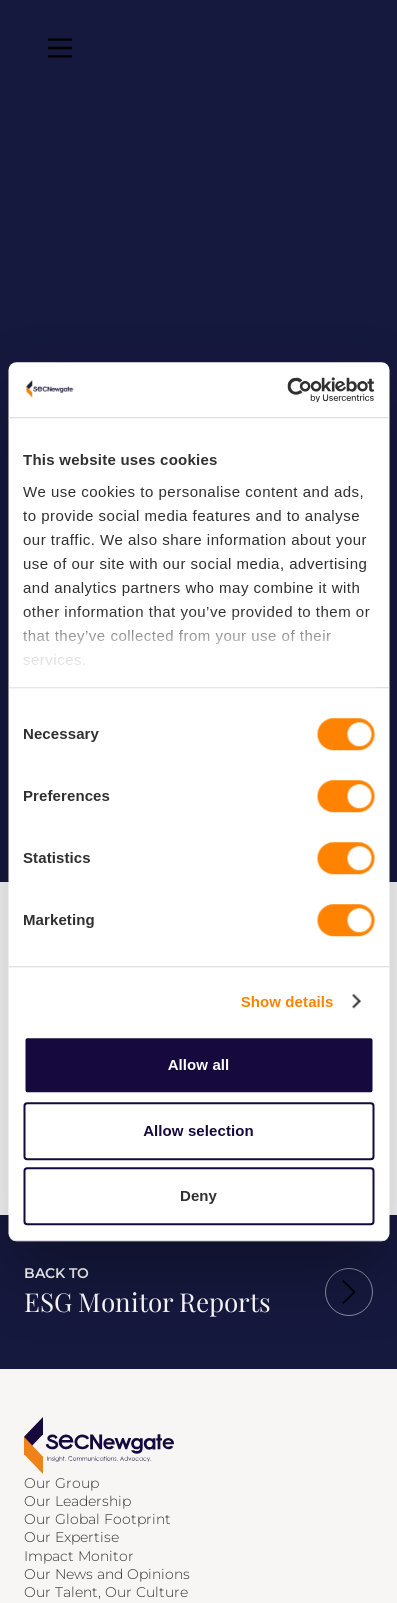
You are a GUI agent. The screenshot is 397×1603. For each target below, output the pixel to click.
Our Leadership (77, 1501)
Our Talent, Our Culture (106, 1592)
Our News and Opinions (107, 1574)
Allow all (199, 1064)
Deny (198, 1195)
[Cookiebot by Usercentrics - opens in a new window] (286, 390)
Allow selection (198, 1130)
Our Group (61, 1483)
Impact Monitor (79, 1556)
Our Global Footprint (97, 1519)
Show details (287, 1001)
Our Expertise (71, 1537)
